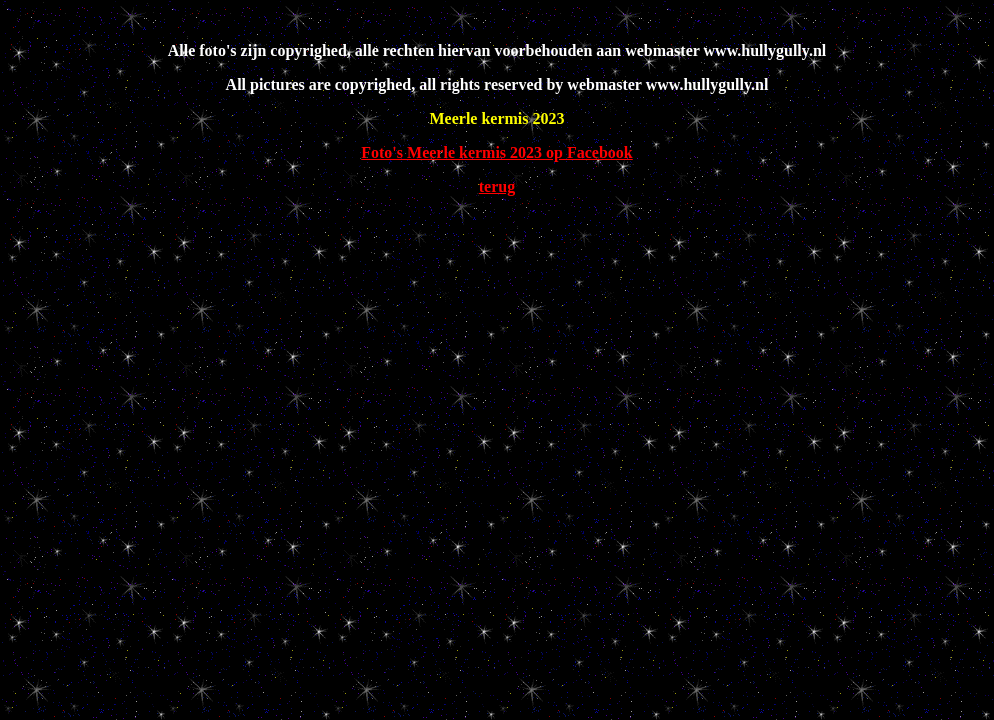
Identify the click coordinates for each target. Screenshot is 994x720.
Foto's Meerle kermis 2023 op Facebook (497, 152)
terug (497, 186)
